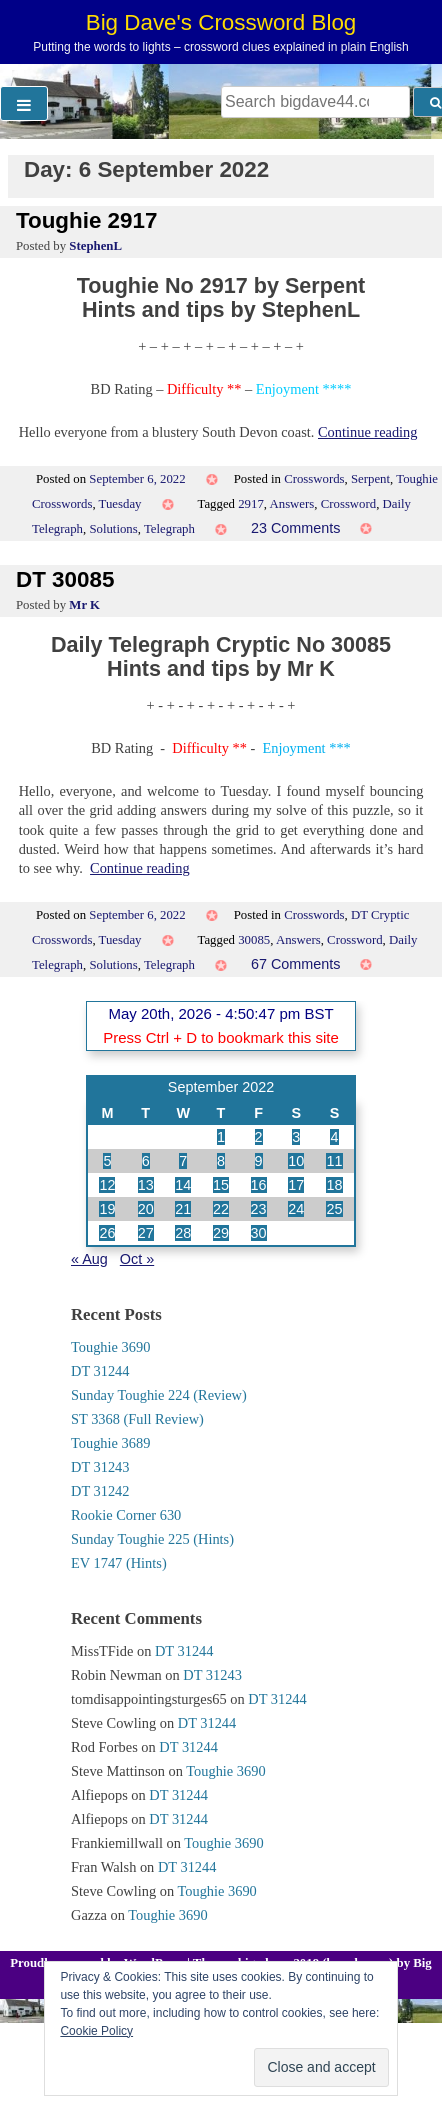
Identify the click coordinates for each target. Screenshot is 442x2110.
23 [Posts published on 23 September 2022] (259, 1209)
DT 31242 (100, 1491)
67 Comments (296, 964)
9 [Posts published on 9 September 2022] (259, 1161)
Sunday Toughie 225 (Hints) (152, 1539)
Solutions (113, 529)
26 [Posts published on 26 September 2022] (107, 1233)
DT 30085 (65, 579)
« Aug (89, 1259)
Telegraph (169, 529)
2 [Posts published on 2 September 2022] (259, 1137)
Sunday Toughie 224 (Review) (159, 1395)
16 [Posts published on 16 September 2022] (259, 1185)
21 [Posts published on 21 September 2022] (183, 1209)
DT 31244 (100, 1371)
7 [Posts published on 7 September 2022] (183, 1161)
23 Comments (296, 528)
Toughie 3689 (110, 1443)
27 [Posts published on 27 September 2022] (146, 1233)
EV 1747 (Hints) (119, 1563)
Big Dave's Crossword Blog (221, 22)
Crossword (348, 504)
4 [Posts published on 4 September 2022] (334, 1137)
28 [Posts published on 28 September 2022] (183, 1233)
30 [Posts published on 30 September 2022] (259, 1233)
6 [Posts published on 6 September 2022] (146, 1161)
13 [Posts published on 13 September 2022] (146, 1185)
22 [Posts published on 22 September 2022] (221, 1209)
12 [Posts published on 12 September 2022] (107, 1185)
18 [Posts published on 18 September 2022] (334, 1185)
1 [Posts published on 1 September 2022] (221, 1137)
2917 (251, 504)
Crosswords (314, 479)
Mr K (84, 605)
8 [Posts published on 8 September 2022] (221, 1161)
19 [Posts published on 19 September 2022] (107, 1209)
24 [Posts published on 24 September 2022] (296, 1209)
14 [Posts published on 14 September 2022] (183, 1185)
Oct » (137, 1259)
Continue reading (368, 432)
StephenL (95, 246)
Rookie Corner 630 (126, 1515)
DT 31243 (100, 1467)
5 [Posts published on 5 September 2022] (107, 1161)
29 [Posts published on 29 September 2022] (221, 1233)
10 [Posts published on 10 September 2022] (296, 1161)
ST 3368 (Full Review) (137, 1419)
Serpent (370, 479)
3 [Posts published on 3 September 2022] (296, 1137)
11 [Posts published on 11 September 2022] (334, 1161)
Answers (292, 504)
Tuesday (120, 504)
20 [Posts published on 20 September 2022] (146, 1209)
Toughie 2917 (86, 220)
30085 (254, 940)
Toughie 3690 (110, 1347)
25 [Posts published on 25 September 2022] (334, 1209)
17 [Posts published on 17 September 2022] (296, 1185)
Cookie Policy (96, 2031)
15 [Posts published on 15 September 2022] (221, 1185)
